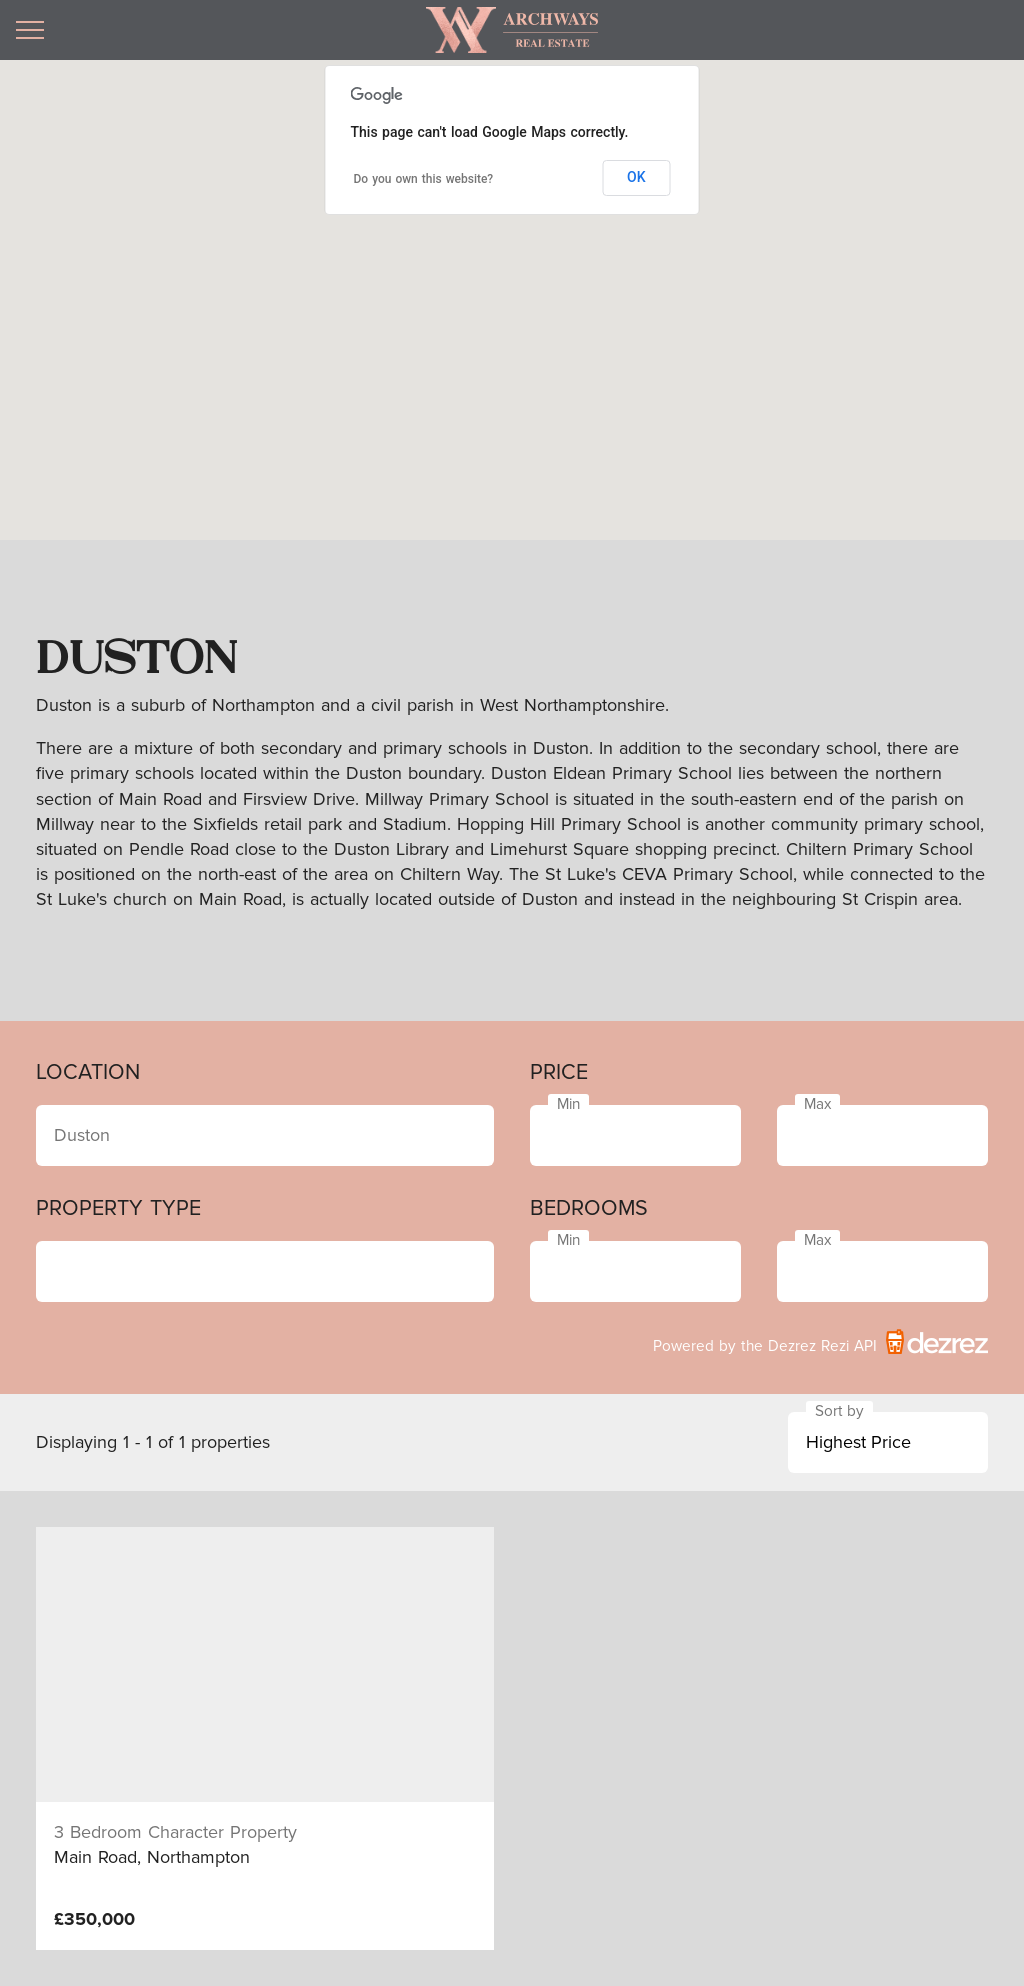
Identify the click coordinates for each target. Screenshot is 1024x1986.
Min (568, 1104)
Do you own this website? (424, 179)
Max (817, 1104)
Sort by (839, 1411)
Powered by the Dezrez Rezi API (820, 1341)
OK (636, 177)
